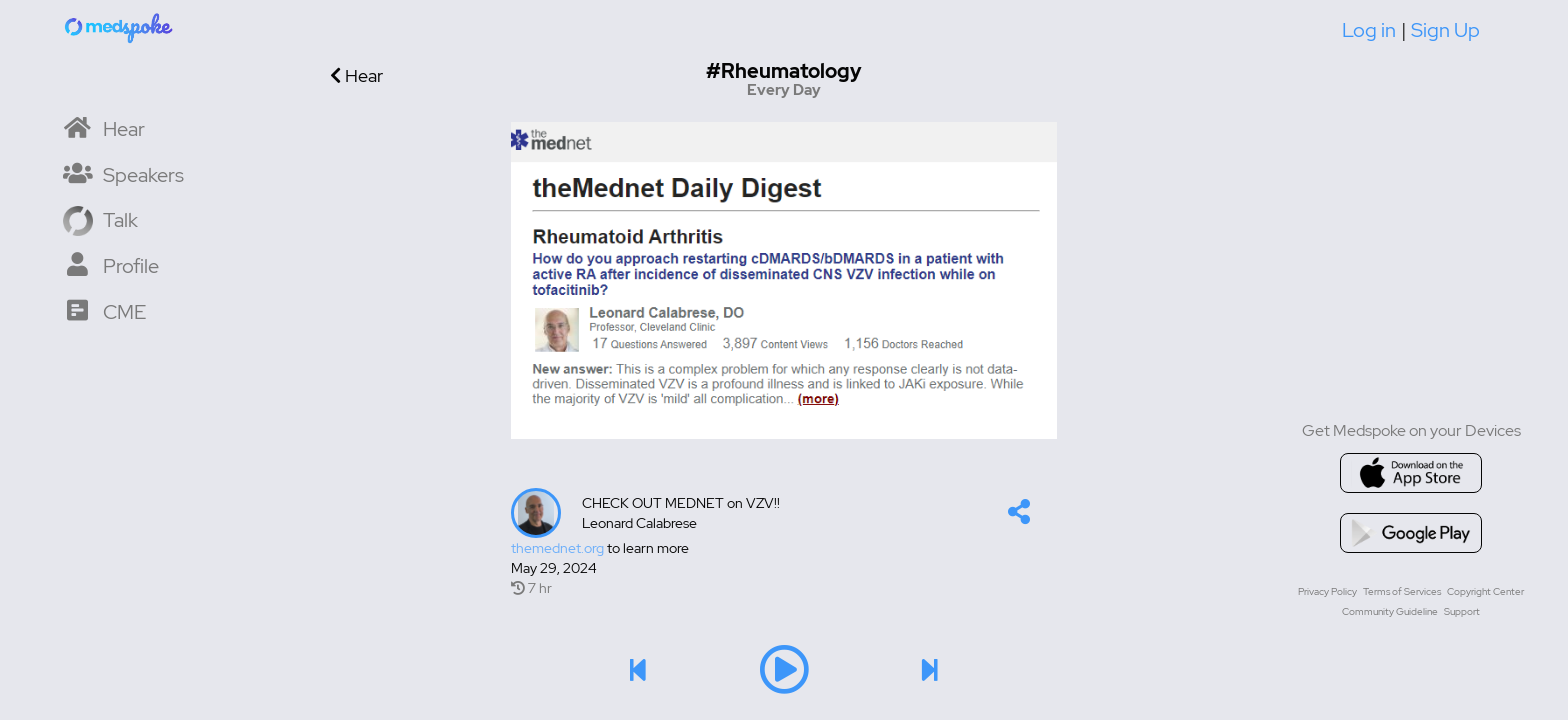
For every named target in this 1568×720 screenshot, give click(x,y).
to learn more (600, 548)
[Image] (783, 280)
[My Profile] (111, 264)
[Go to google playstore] (1411, 533)
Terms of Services (1402, 591)
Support (1462, 611)
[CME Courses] (104, 310)
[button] (1019, 516)
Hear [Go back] (356, 75)
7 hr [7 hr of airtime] (531, 588)
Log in (1369, 30)
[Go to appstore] (1411, 473)
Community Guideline (1390, 611)
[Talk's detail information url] (783, 548)
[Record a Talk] (100, 218)
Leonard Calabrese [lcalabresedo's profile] (639, 523)
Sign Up (1445, 30)
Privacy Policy (1327, 591)
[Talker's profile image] (536, 513)
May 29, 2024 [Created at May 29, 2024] (554, 568)
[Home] (120, 27)
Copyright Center (1485, 591)
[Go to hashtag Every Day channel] (784, 79)
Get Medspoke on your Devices (1411, 430)
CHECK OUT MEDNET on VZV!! (681, 503)
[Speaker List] (123, 173)
